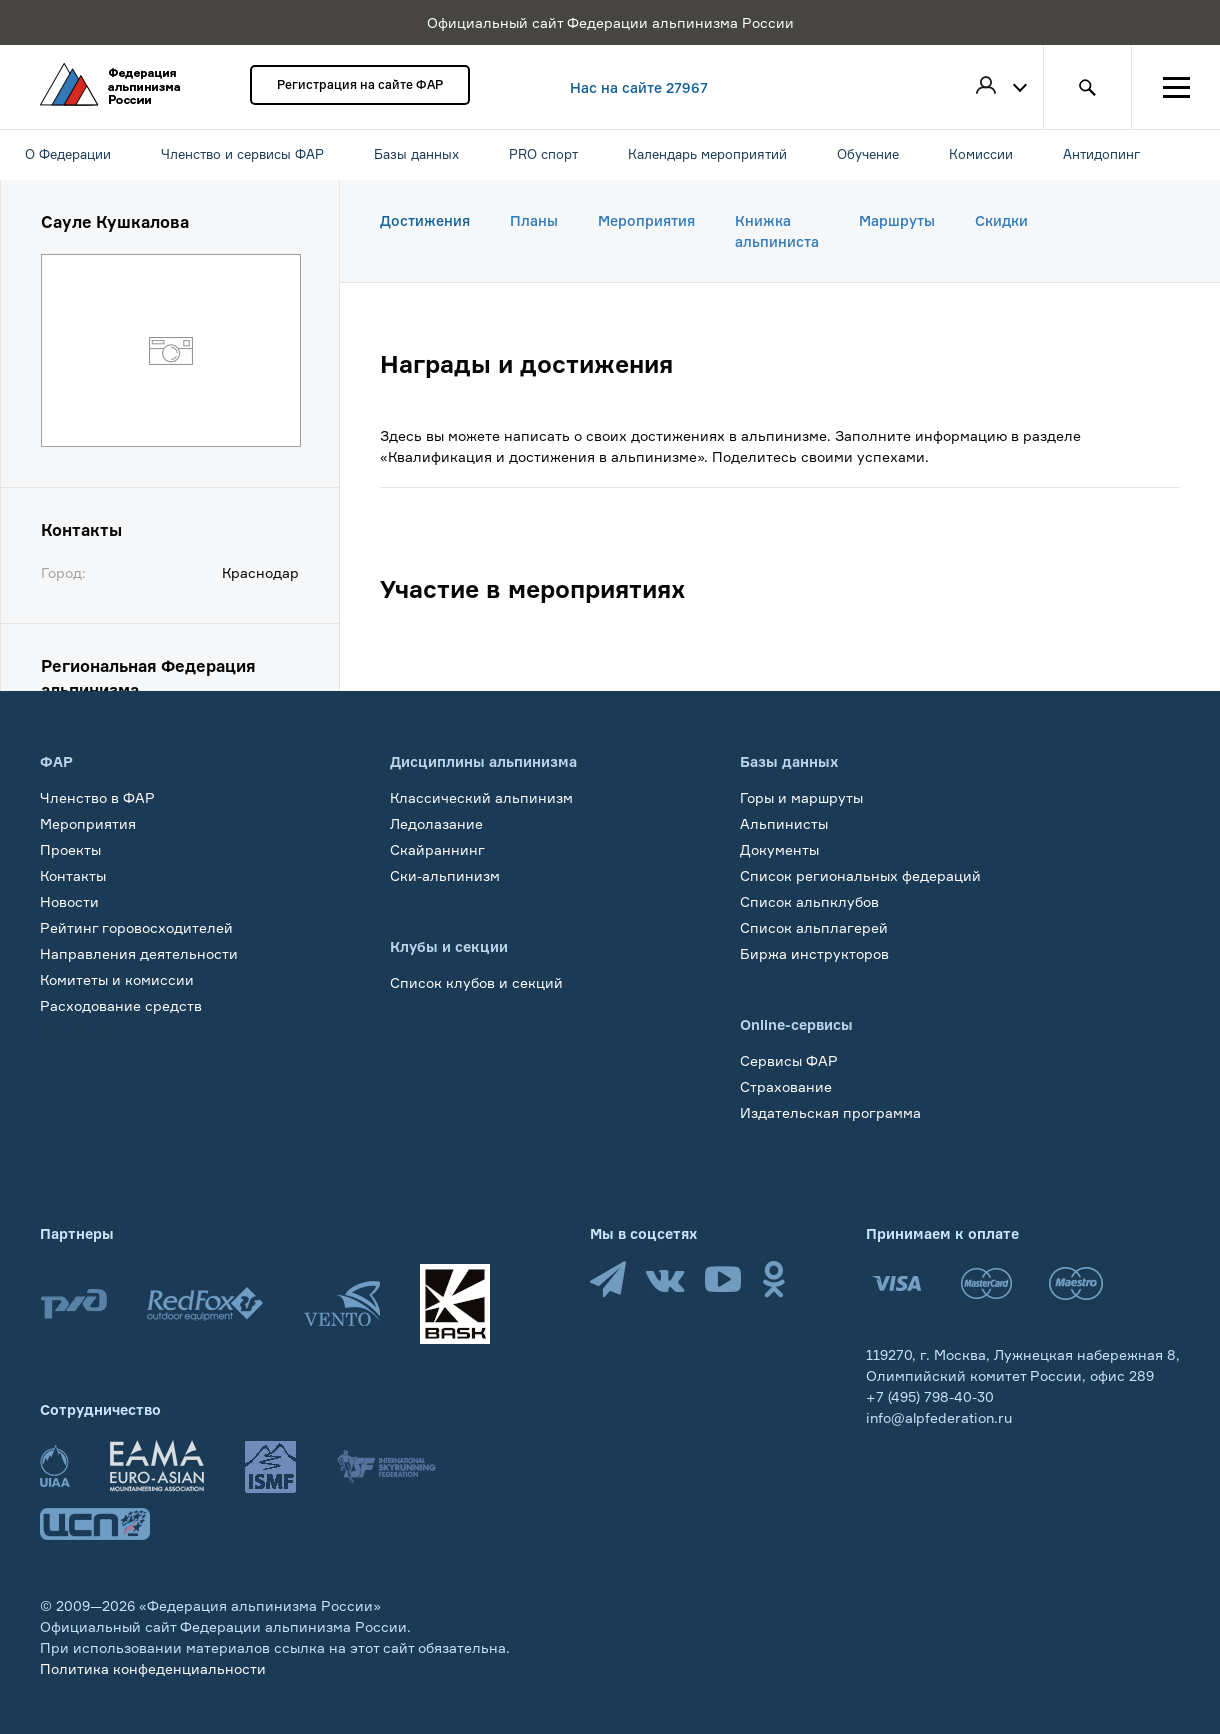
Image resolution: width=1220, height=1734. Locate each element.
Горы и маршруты (801, 797)
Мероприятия (646, 220)
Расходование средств (121, 1005)
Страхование (786, 1086)
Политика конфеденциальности (153, 1668)
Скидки (1001, 220)
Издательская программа (830, 1112)
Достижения (425, 220)
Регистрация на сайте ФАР (360, 84)
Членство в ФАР (97, 797)
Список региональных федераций (860, 875)
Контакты (73, 875)
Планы (534, 220)
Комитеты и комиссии (117, 979)
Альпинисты (784, 823)
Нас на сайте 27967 (639, 87)
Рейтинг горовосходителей (136, 927)
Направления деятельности (139, 953)
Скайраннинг (437, 849)
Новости (69, 901)
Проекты (70, 849)
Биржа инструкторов (814, 953)
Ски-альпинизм (445, 875)
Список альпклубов (809, 901)
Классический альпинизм (481, 797)
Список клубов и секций (476, 982)
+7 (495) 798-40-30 (930, 1396)
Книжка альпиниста (777, 231)
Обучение (74, 1031)
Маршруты (897, 220)
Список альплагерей (814, 927)
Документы (779, 849)
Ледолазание (436, 823)
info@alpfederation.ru (939, 1417)
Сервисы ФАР (789, 1060)
